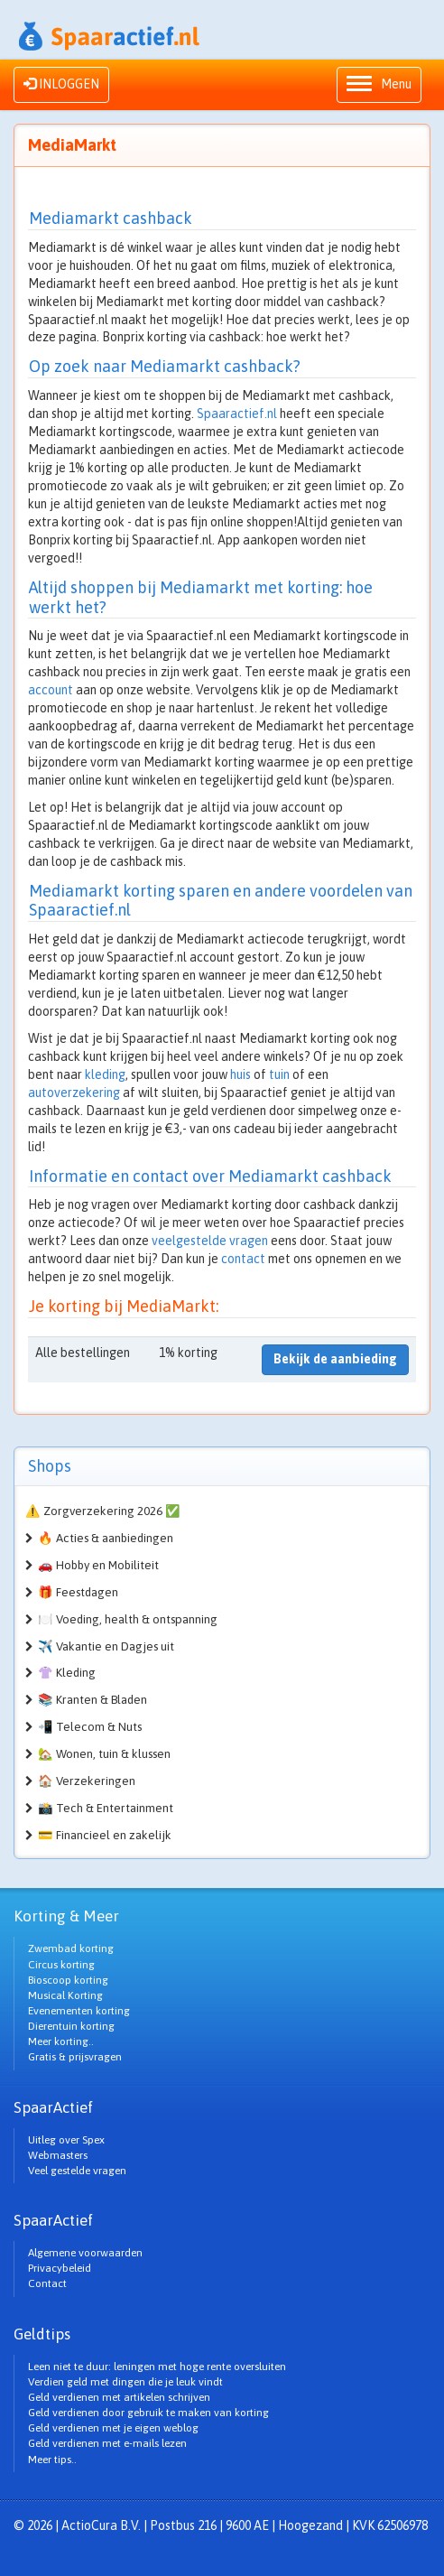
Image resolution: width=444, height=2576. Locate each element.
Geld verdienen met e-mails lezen (107, 2443)
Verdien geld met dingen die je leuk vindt (125, 2382)
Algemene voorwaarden (85, 2252)
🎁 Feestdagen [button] (78, 1592)
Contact (47, 2283)
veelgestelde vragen (210, 1240)
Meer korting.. (61, 2041)
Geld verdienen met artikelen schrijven (119, 2397)
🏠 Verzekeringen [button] (86, 1781)
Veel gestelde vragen (77, 2170)
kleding (105, 1074)
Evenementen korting (79, 2010)
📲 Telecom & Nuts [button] (90, 1727)
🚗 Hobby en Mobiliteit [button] (98, 1565)
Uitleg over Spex (66, 2140)
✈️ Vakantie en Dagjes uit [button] (106, 1646)
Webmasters (58, 2155)
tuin (279, 1074)
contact (243, 1258)
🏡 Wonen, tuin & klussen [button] (104, 1754)
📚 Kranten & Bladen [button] (92, 1699)
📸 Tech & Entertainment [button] (105, 1808)
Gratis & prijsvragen (75, 2057)
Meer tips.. (52, 2459)
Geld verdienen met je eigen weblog (113, 2428)
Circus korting (61, 1964)
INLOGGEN (61, 84)
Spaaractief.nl (237, 413)
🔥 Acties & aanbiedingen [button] (105, 1538)
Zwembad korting (71, 1948)
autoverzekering (74, 1092)
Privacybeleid (59, 2268)
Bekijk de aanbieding (335, 1359)
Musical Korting (65, 1995)
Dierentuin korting (71, 2026)
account (50, 690)
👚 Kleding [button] (67, 1672)
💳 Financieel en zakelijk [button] (104, 1835)
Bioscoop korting (68, 1980)
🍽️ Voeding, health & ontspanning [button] (127, 1619)
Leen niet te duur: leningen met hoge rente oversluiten (157, 2366)
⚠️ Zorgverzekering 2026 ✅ (102, 1511)
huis (240, 1074)
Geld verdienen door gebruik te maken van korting (148, 2412)
